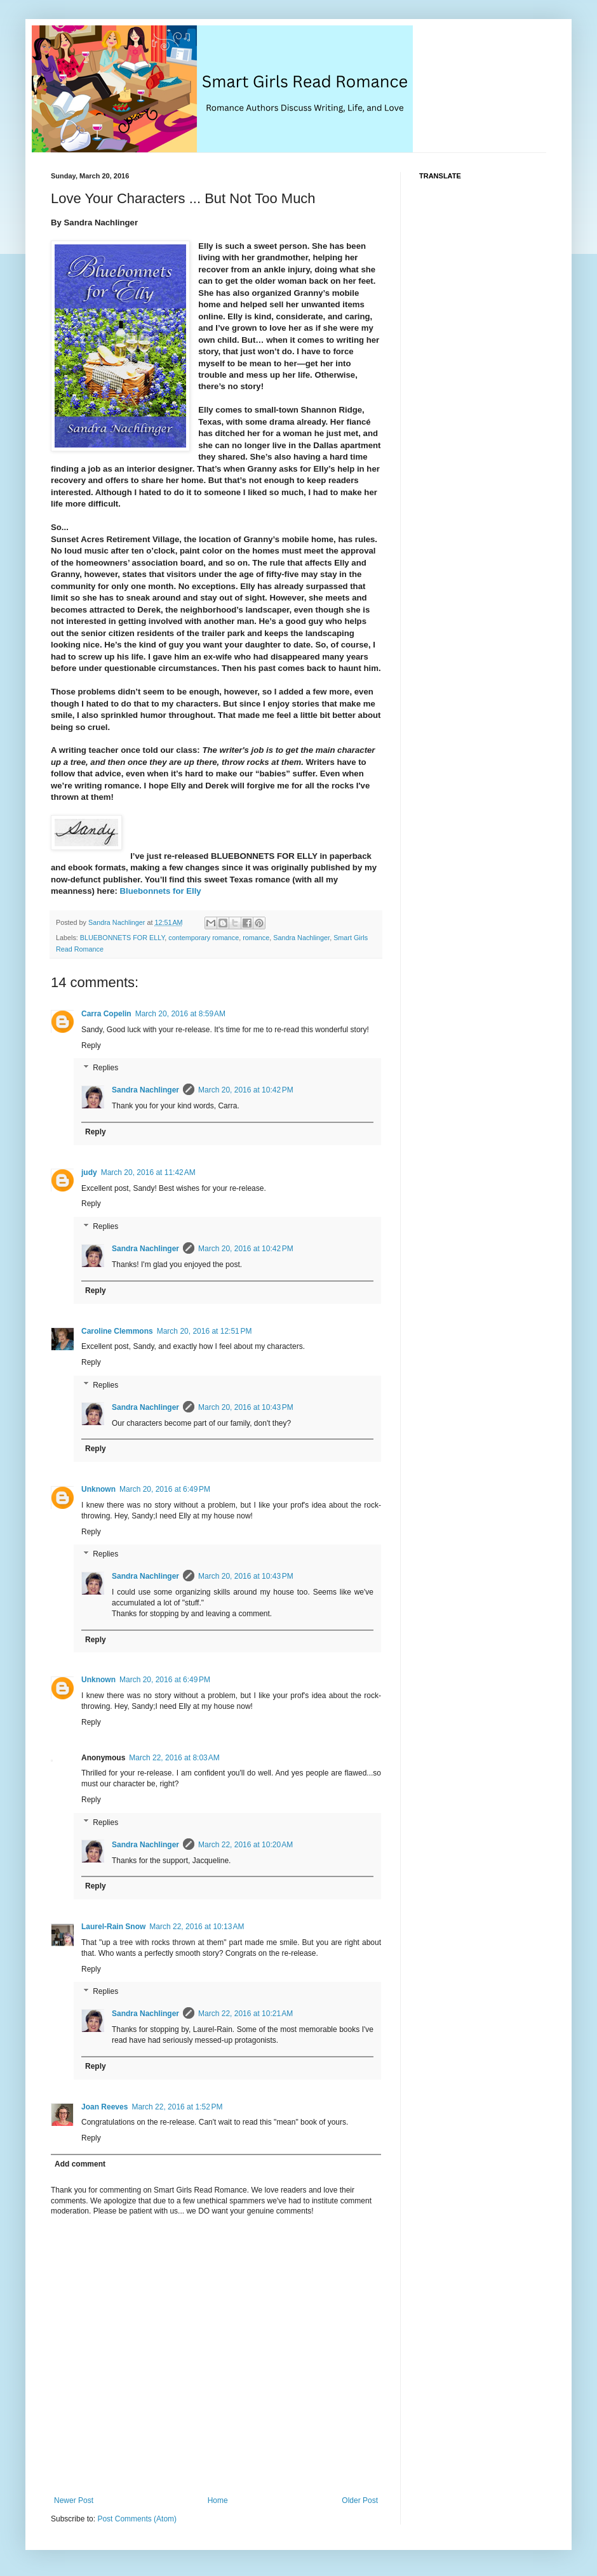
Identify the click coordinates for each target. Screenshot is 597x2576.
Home (218, 2500)
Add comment (80, 2164)
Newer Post (73, 2500)
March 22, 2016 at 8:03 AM (174, 1757)
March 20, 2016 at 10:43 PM (245, 1407)
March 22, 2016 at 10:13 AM (196, 1926)
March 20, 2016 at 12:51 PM (204, 1331)
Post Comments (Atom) (137, 2518)
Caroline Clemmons (117, 1331)
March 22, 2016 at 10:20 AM (245, 1844)
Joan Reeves (104, 2106)
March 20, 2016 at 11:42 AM (148, 1172)
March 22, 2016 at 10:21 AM (245, 2013)
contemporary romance (203, 937)
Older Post (360, 2500)
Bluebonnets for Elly (160, 891)
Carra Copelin (106, 1013)
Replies (105, 1068)
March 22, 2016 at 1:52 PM (176, 2106)
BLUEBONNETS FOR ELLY (122, 937)
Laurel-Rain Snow (113, 1926)
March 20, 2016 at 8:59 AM (180, 1013)
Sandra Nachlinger (301, 937)
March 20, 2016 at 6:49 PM (164, 1489)
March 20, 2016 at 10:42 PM (245, 1090)
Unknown (98, 1489)
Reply (91, 1045)
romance (256, 937)
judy (89, 1172)
